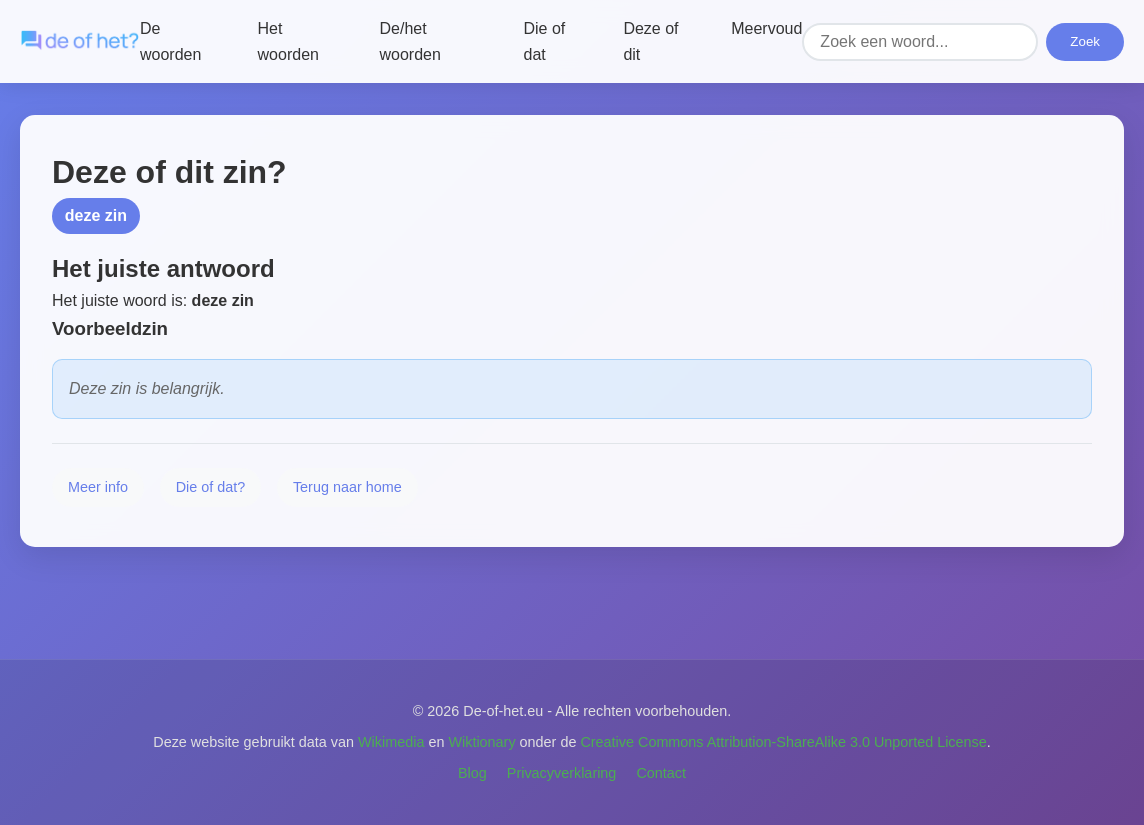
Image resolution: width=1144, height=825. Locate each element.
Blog (472, 773)
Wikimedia (391, 742)
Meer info (98, 487)
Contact (661, 773)
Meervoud (766, 28)
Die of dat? (211, 487)
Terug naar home (347, 487)
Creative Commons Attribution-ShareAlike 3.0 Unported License (783, 742)
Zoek (1085, 41)
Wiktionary (481, 742)
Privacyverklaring (562, 773)
